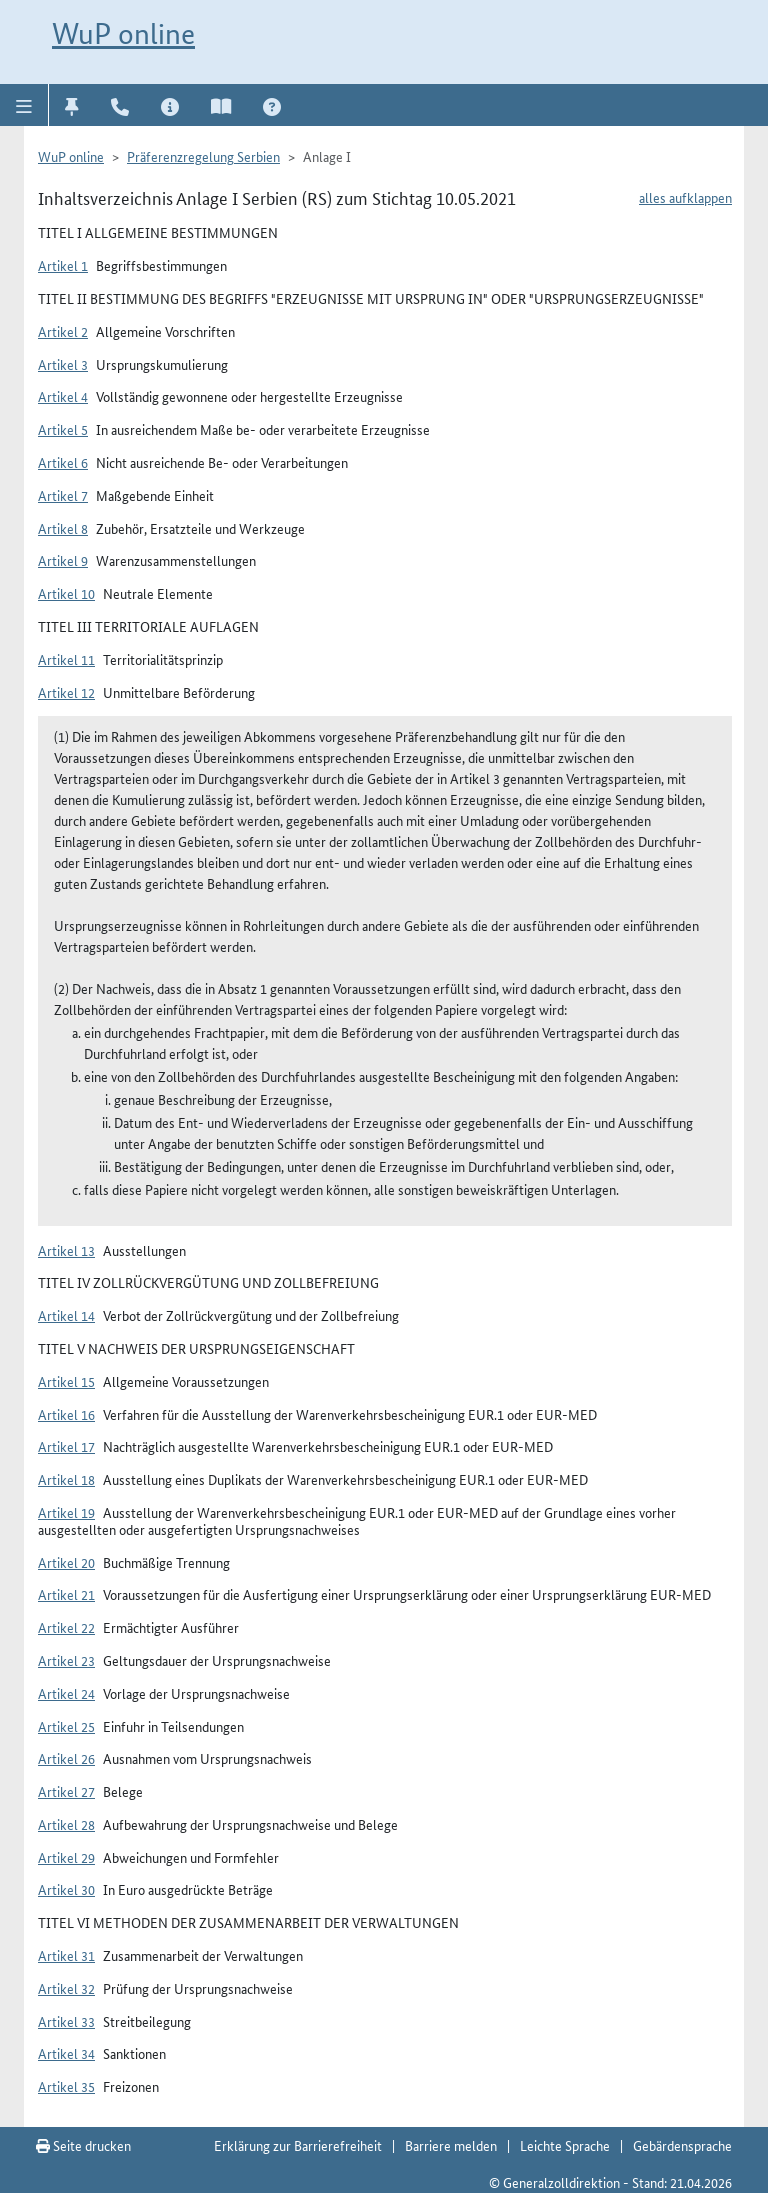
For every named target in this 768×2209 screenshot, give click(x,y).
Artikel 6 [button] (63, 462)
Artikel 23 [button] (66, 1660)
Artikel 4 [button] (63, 396)
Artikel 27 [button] (66, 1791)
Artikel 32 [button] (66, 1988)
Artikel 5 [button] (63, 429)
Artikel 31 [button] (66, 1955)
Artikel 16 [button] (66, 1414)
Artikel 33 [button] (66, 2021)
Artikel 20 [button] (66, 1562)
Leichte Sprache (565, 2145)
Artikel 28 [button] (66, 1824)
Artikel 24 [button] (66, 1693)
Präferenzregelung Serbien (203, 156)
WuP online (123, 33)
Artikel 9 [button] (63, 560)
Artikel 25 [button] (66, 1726)
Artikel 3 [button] (63, 364)
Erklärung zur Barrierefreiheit (298, 2145)
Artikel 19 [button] (66, 1512)
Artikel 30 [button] (66, 1889)
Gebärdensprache (682, 2145)
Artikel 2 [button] (63, 331)
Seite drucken (83, 2145)
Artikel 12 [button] (66, 692)
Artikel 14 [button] (66, 1315)
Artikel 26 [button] (66, 1758)
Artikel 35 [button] (66, 2086)
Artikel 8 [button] (63, 528)
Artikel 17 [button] (66, 1446)
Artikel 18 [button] (66, 1479)
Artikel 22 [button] (66, 1627)
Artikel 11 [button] (66, 659)
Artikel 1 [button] (63, 265)
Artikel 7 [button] (63, 495)
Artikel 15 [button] (66, 1381)
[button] (24, 105)
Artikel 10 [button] (66, 593)
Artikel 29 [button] (66, 1857)
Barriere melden (451, 2145)
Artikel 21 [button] (66, 1594)
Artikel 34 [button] (66, 2053)
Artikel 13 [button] (66, 1250)
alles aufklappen (685, 197)
